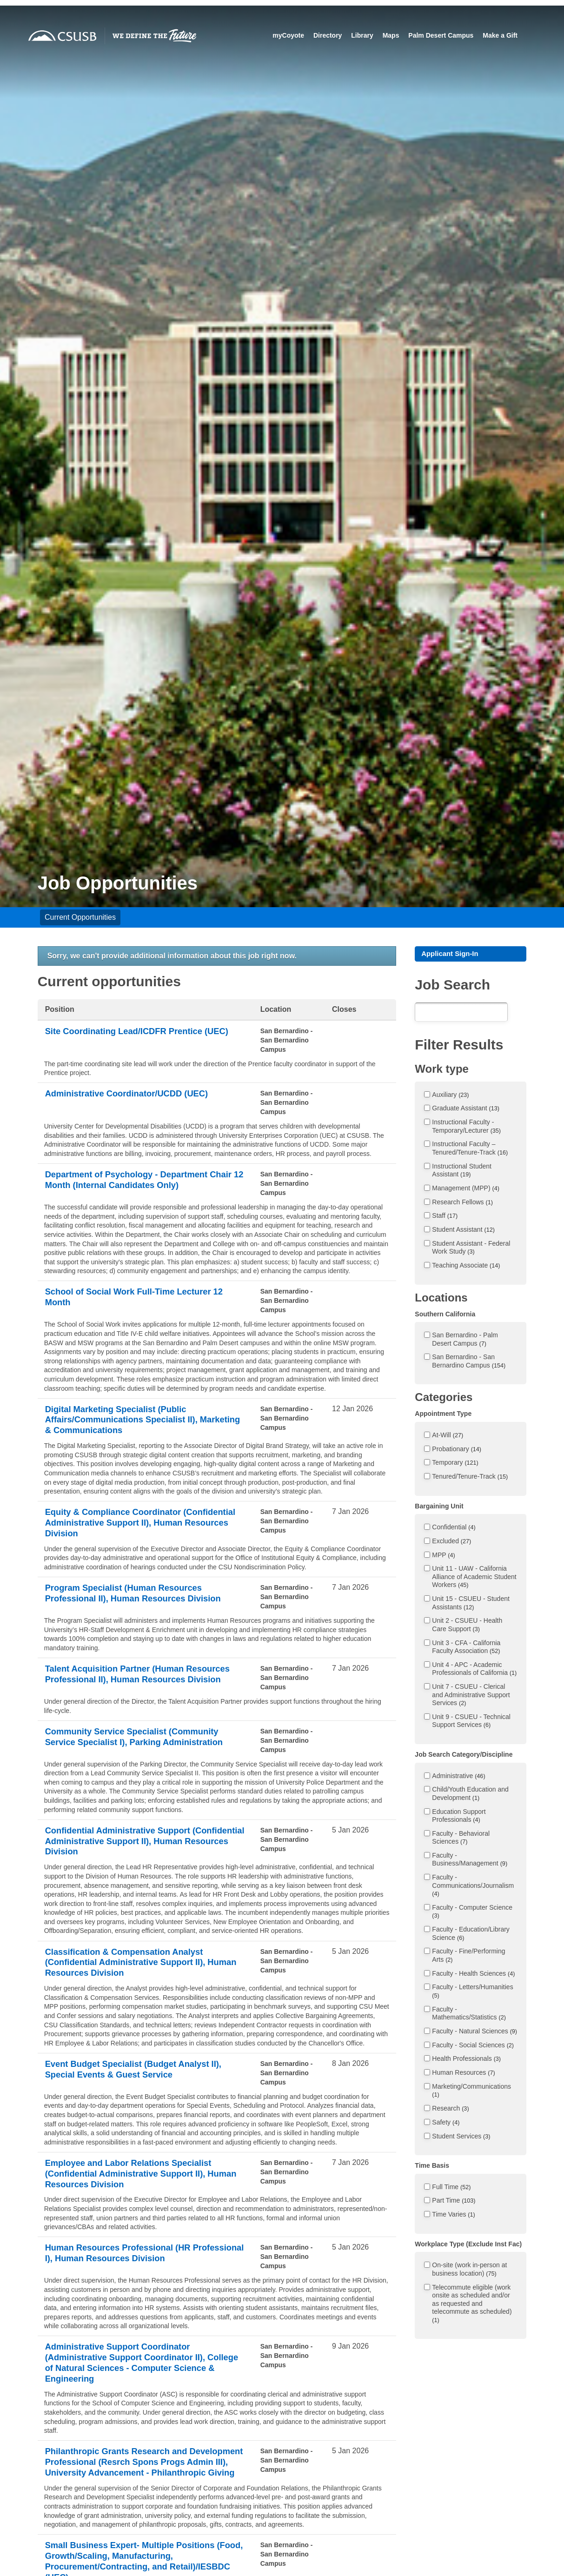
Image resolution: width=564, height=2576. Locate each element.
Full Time (451, 2188)
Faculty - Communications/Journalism (473, 1887)
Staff (445, 1217)
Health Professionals (466, 2060)
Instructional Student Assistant (461, 1172)
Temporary (455, 1463)
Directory (327, 35)
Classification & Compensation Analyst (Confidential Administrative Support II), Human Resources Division (132, 1980)
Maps (390, 35)
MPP (443, 1556)
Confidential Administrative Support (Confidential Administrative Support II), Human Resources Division (132, 1855)
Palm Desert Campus (440, 35)
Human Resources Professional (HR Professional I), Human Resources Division (140, 2276)
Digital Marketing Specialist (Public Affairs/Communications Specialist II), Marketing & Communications (128, 1421)
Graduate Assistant (465, 1109)
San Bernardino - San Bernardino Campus (468, 1362)
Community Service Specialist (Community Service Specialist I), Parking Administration (142, 1751)
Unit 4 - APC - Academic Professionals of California (474, 1670)
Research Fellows (462, 1203)
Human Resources (463, 2074)
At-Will (447, 1436)
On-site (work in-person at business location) (469, 2271)
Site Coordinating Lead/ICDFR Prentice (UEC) (131, 1038)
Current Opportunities (80, 917)
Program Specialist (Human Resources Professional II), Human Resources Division (141, 1600)
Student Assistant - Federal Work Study (471, 1249)
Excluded (451, 1542)
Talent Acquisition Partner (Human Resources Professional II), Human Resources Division (122, 1687)
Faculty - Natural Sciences (474, 2032)
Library (362, 35)
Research (450, 2109)
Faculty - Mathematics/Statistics (469, 2015)
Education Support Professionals (458, 1817)
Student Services (461, 2137)
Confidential (453, 1528)
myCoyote (288, 35)
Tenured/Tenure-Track (470, 1477)
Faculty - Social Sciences (473, 2046)
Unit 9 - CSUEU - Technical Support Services (471, 1722)
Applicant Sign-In (452, 954)
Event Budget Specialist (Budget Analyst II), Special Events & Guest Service (141, 2089)
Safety (445, 2123)
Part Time (453, 2202)
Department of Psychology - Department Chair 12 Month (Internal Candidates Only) (138, 1181)
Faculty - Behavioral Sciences (461, 1839)
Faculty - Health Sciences (473, 1974)
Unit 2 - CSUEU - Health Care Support (467, 1626)
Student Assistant (463, 1231)
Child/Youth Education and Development (470, 1795)
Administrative (458, 1777)
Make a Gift (500, 35)
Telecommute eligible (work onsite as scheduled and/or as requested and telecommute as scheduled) (471, 2305)
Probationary (456, 1450)
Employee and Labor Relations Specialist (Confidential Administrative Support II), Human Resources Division (136, 2194)
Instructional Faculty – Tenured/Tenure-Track (470, 1149)
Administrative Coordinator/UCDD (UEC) (134, 1094)
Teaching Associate (466, 1266)
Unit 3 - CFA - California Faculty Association (466, 1648)
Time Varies (453, 2215)
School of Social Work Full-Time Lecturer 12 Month (142, 1298)
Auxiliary (450, 1096)
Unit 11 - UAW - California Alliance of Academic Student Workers (474, 1578)
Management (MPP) (465, 1189)
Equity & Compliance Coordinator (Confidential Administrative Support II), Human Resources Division (132, 1527)
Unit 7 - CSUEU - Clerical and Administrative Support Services (471, 1696)
